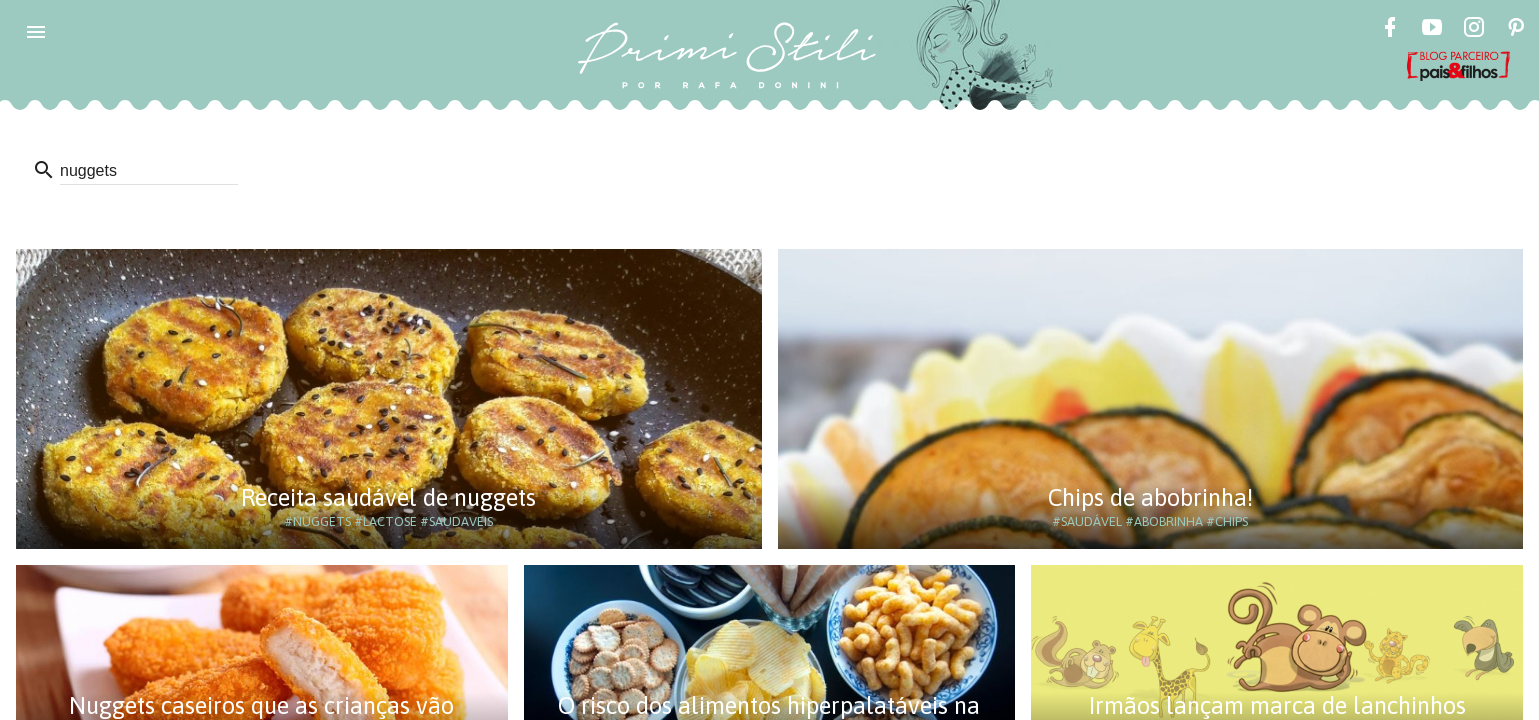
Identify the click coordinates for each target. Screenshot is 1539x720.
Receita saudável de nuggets (388, 497)
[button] (36, 32)
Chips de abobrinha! (1150, 497)
